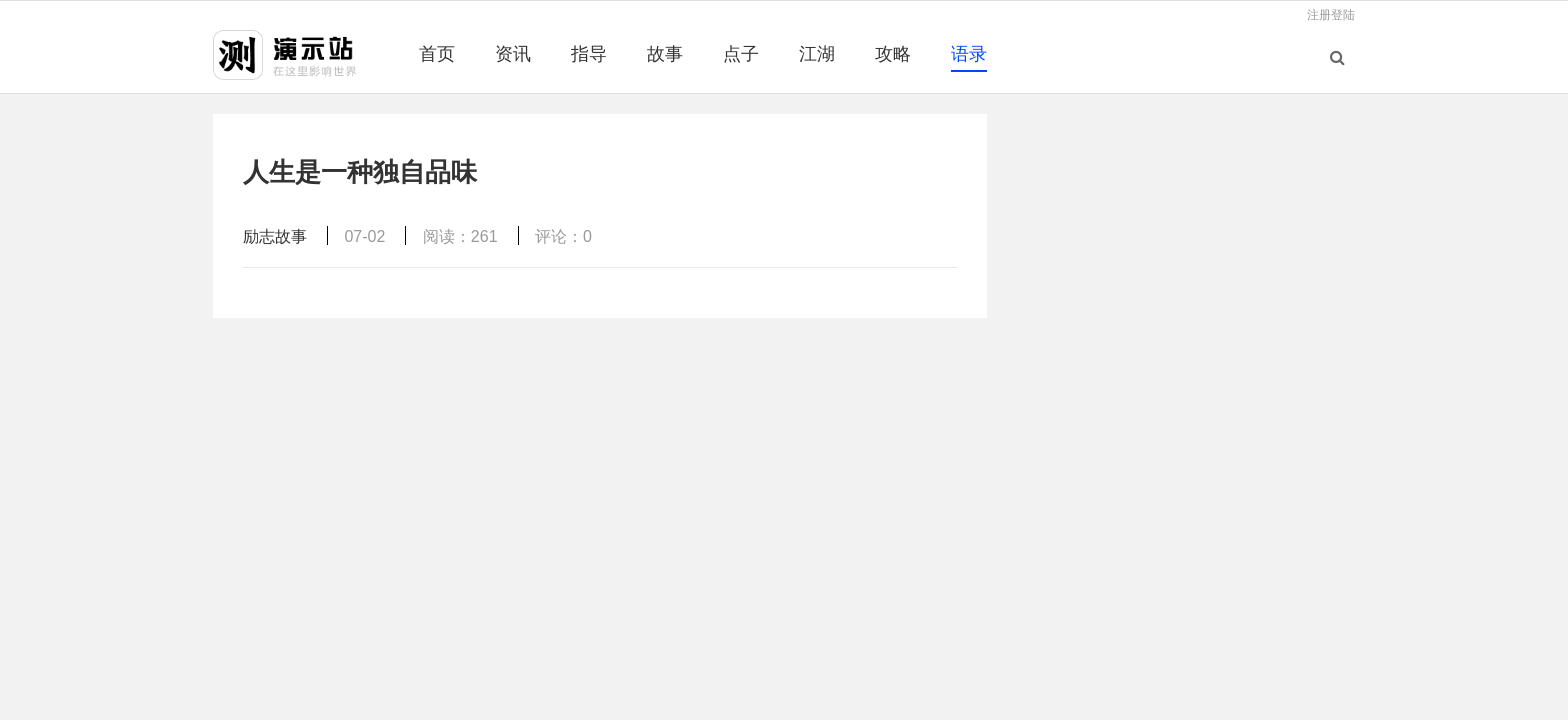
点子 (741, 54)
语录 (969, 54)
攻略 (893, 54)
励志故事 (275, 236)
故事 (665, 54)
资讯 (513, 54)
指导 (589, 54)
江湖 (817, 54)
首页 (437, 54)
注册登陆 (1331, 15)
